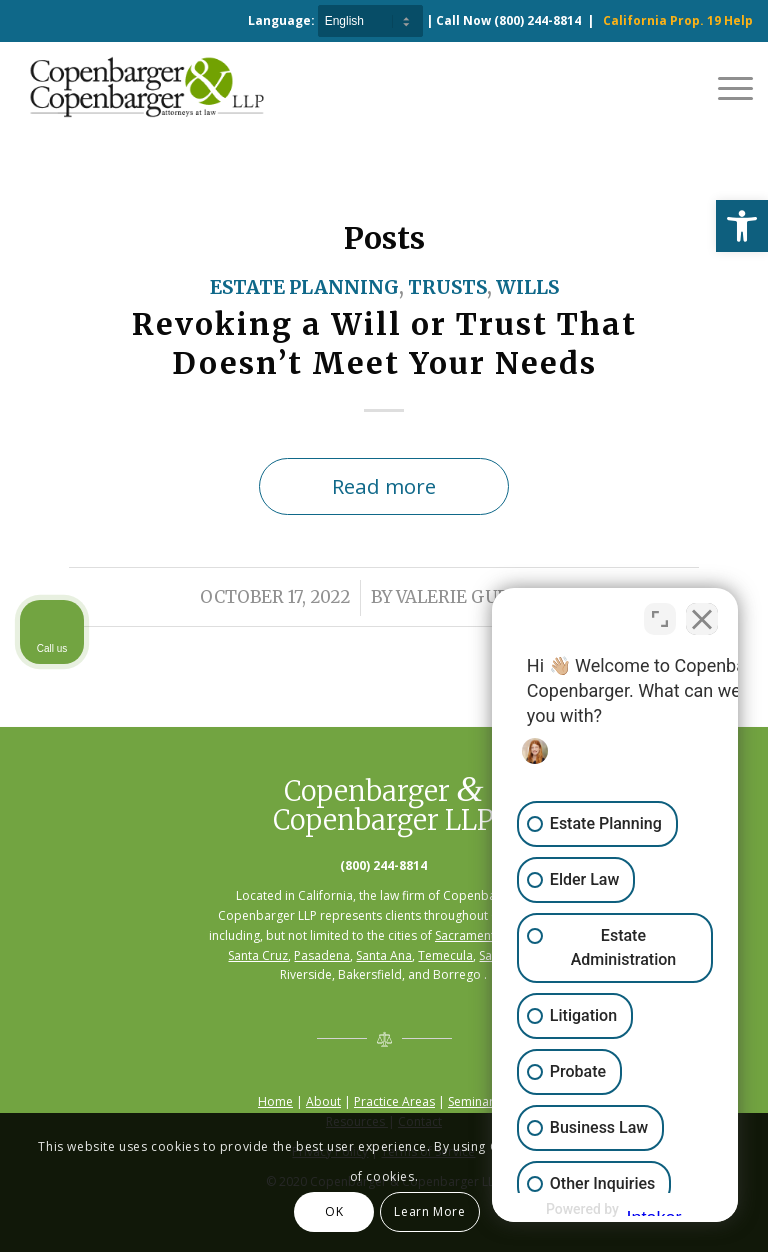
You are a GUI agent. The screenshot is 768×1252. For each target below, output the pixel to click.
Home (275, 1101)
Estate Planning (304, 287)
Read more (384, 486)
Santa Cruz (258, 955)
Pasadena (322, 955)
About (323, 1101)
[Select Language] (370, 21)
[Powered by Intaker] (597, 1210)
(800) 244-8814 (537, 20)
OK (334, 1211)
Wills (527, 287)
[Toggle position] (660, 613)
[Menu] (725, 87)
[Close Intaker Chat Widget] (702, 613)
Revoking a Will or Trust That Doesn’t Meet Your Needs (384, 343)
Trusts (447, 287)
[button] (742, 226)
